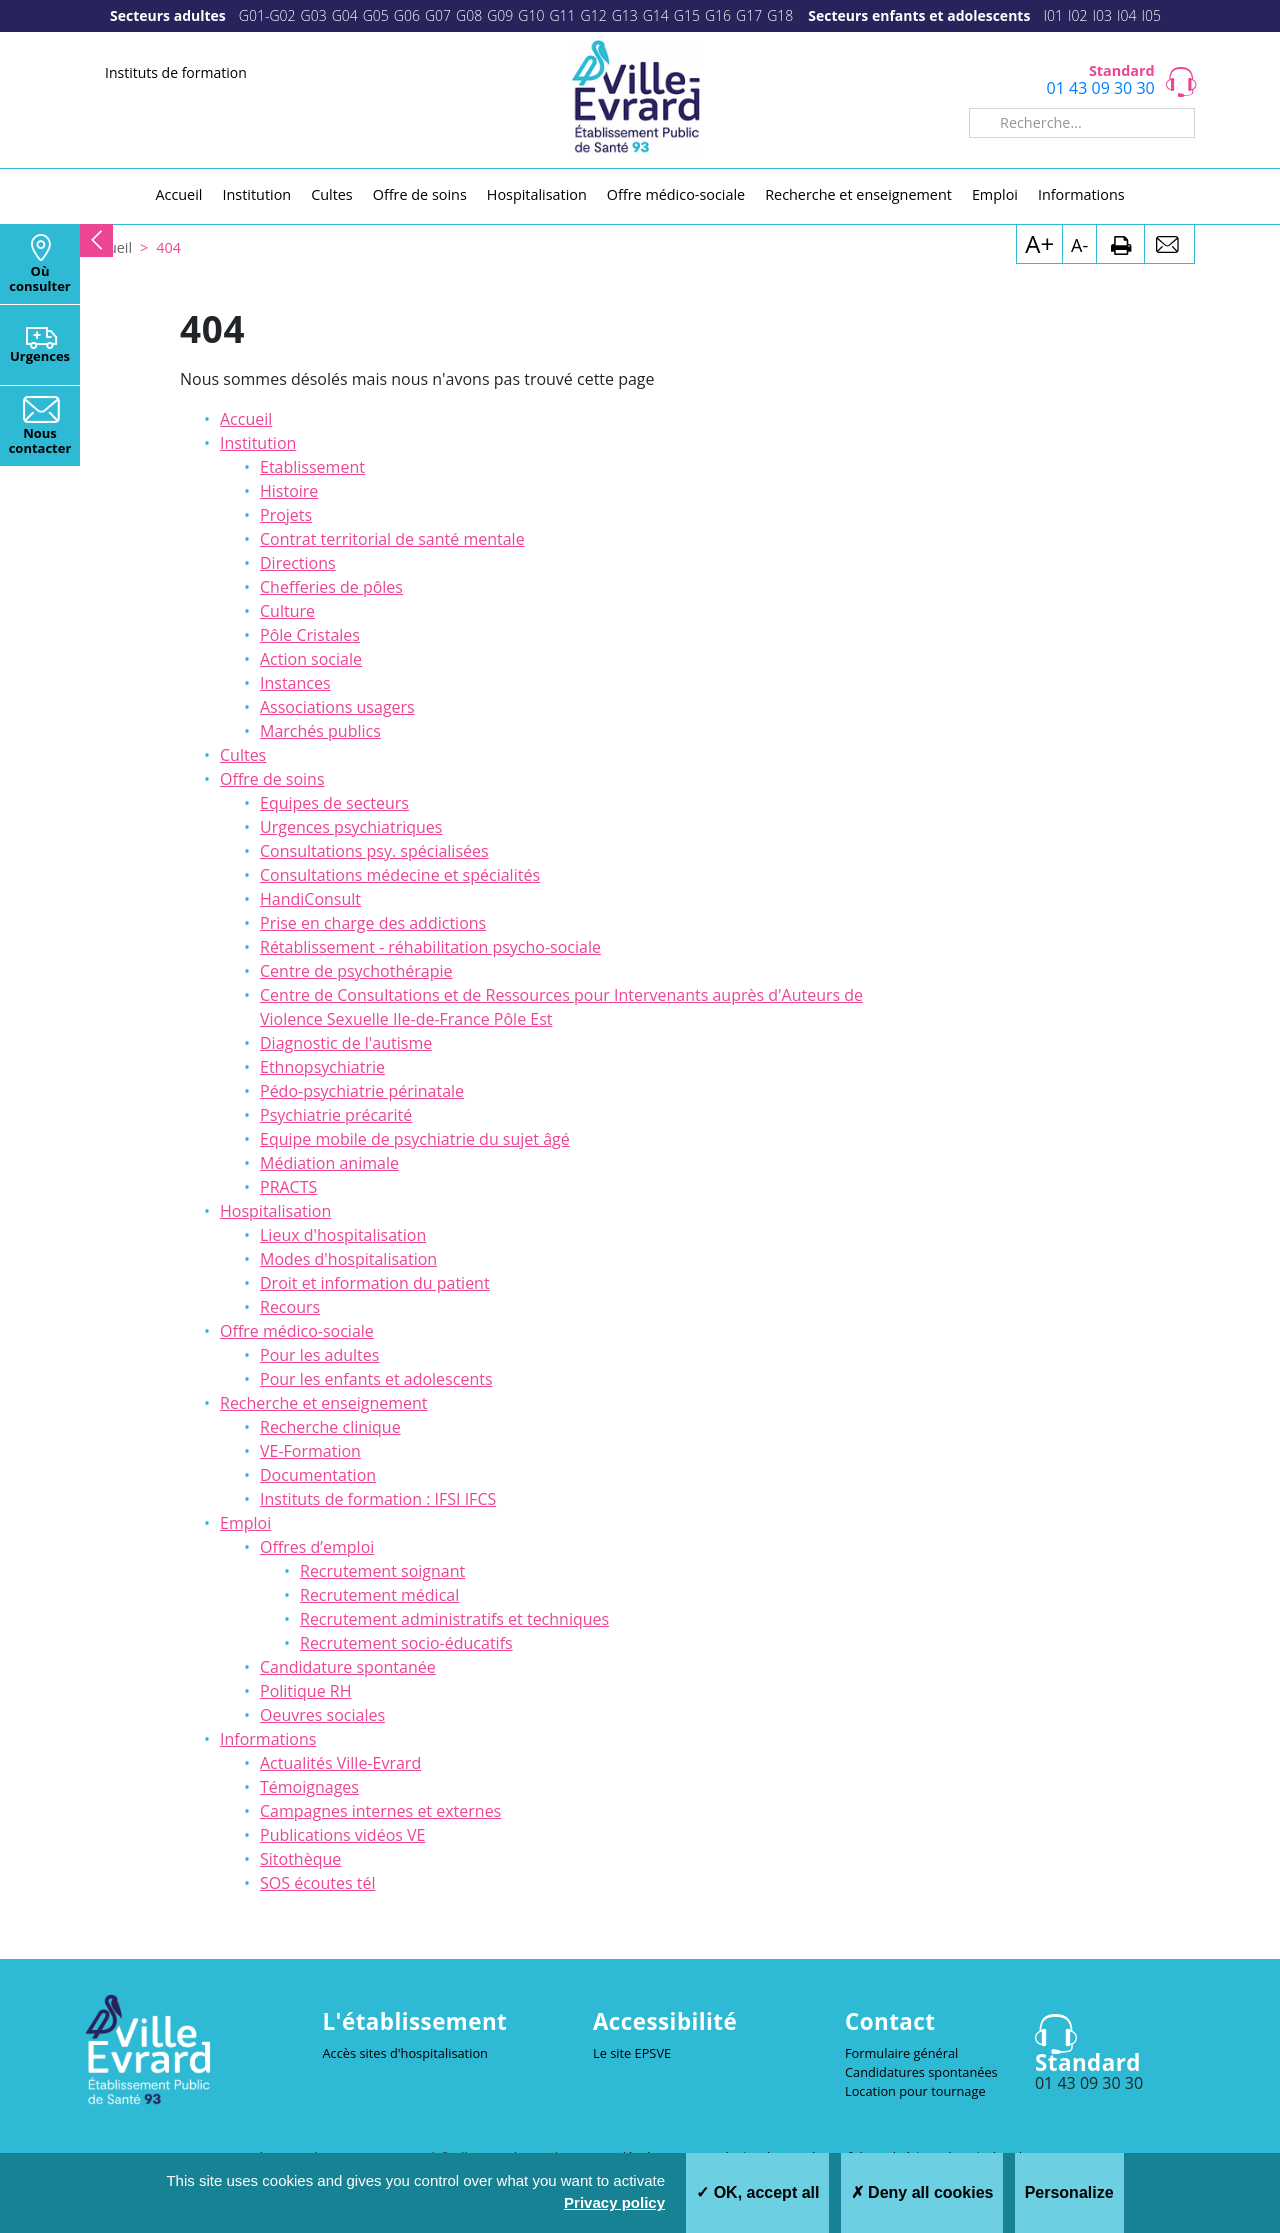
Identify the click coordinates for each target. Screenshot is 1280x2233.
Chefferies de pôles (331, 587)
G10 (531, 15)
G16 (718, 15)
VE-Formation (310, 1451)
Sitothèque (300, 1859)
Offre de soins (272, 779)
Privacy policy (614, 2202)
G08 (469, 15)
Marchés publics (320, 731)
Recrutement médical (379, 1595)
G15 (687, 15)
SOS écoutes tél (317, 1883)
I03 (1102, 15)
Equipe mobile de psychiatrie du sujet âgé (415, 1139)
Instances (295, 683)
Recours (290, 1307)
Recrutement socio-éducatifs (406, 1643)
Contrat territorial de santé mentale (392, 539)
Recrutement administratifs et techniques (454, 1619)
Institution (258, 443)
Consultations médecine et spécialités (400, 875)
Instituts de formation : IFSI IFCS (378, 1499)
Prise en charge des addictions (373, 923)
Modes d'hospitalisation (348, 1259)
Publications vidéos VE (342, 1835)
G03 (314, 15)
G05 (376, 15)
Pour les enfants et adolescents (376, 1379)
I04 (1127, 15)
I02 (1078, 15)
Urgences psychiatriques (351, 827)
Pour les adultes (319, 1355)
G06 (407, 15)
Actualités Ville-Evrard (340, 1763)
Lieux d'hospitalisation (343, 1235)
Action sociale (311, 659)
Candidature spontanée (348, 1667)
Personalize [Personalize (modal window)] (1069, 2192)
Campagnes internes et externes (380, 1811)
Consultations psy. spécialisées (374, 851)
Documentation (318, 1475)
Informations (268, 1739)
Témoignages (309, 1787)
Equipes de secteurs (334, 803)
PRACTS (288, 1187)
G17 (749, 15)
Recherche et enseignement (324, 1403)
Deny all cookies (922, 2192)
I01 (1053, 15)
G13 (625, 15)
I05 (1151, 15)
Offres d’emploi (317, 1547)
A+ (1039, 243)
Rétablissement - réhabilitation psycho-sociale (430, 947)
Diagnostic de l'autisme (346, 1043)
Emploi (245, 1523)
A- (1079, 245)
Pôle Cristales (310, 635)
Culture (287, 611)
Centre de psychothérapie (356, 971)
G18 (780, 15)
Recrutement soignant (382, 1571)
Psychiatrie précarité (336, 1115)
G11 (562, 15)
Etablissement (312, 467)
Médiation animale (329, 1163)
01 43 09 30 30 (1101, 88)
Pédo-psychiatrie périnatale (362, 1091)
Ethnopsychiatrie (322, 1067)
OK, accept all (757, 2192)
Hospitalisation (275, 1211)
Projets (286, 515)
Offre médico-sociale (297, 1331)
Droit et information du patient (375, 1283)
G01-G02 (267, 15)
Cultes (243, 755)
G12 (594, 15)
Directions (298, 563)
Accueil (246, 419)
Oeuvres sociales (322, 1715)
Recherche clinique (330, 1427)
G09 (500, 15)
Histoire (289, 491)
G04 (345, 15)
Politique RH (305, 1691)
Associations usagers (337, 707)
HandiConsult (310, 899)
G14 (656, 15)
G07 (438, 15)
